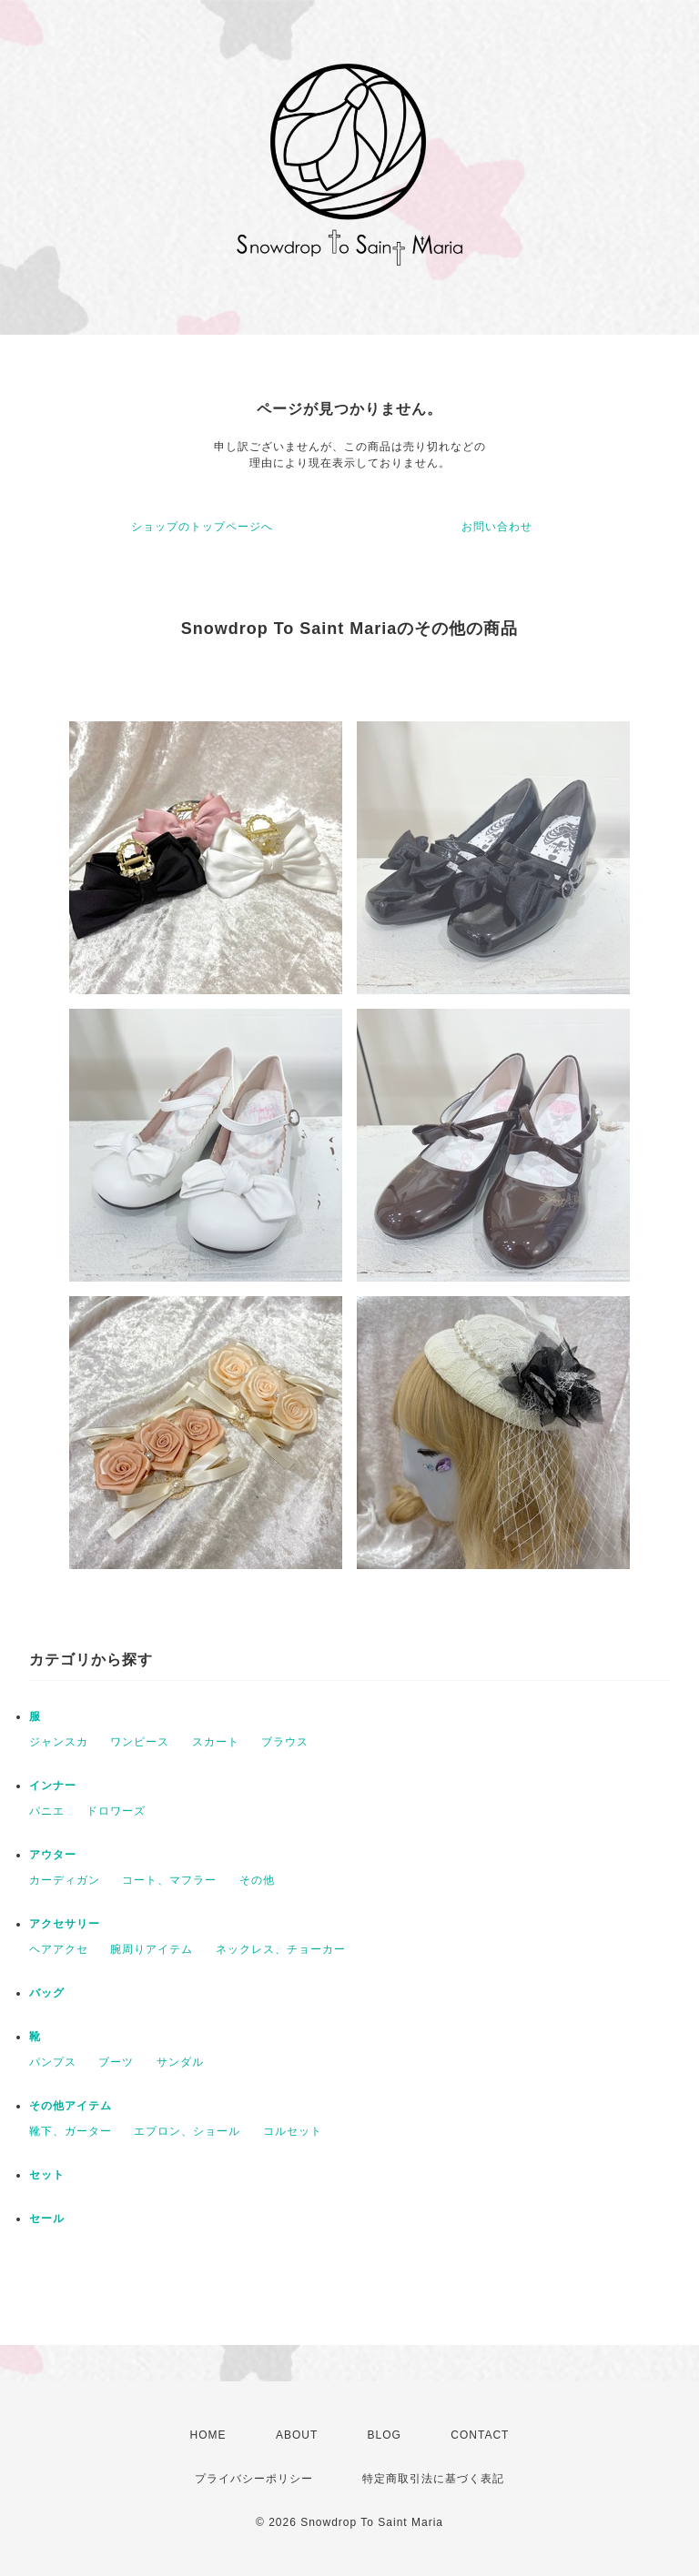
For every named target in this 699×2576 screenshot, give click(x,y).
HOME (208, 2435)
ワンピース (139, 1742)
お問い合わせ (496, 526)
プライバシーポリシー (254, 2478)
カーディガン (64, 1880)
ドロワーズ (116, 1811)
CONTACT (480, 2435)
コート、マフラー (169, 1880)
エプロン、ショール (187, 2131)
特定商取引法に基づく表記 (433, 2478)
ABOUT (297, 2435)
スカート (215, 1742)
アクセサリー (64, 1923)
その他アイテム (70, 2105)
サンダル (180, 2062)
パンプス (52, 2062)
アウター (52, 1854)
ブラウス (285, 1742)
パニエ (47, 1811)
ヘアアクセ (58, 1949)
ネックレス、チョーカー (281, 1949)
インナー (52, 1785)
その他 (257, 1880)
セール (47, 2218)
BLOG (384, 2435)
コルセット (292, 2131)
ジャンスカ (58, 1742)
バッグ (47, 1993)
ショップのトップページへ (202, 526)
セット (47, 2174)
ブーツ (116, 2062)
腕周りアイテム (151, 1949)
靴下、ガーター (70, 2131)
